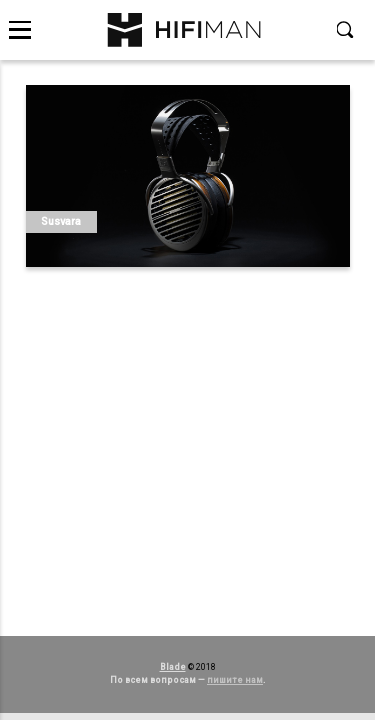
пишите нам (235, 680)
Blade (173, 667)
